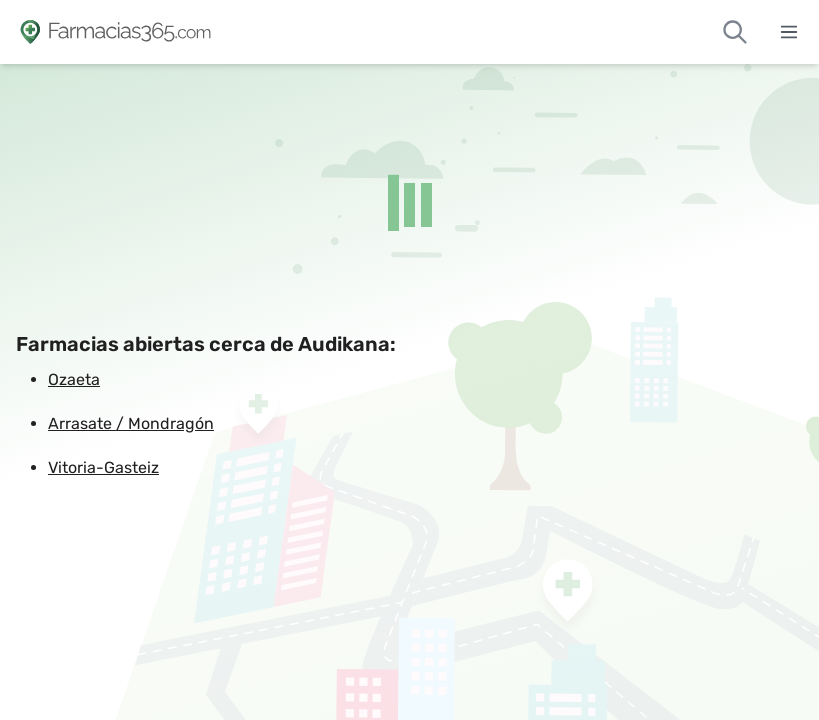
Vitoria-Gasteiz (103, 467)
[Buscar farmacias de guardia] (735, 32)
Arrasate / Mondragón (131, 423)
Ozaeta (74, 379)
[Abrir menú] (789, 32)
